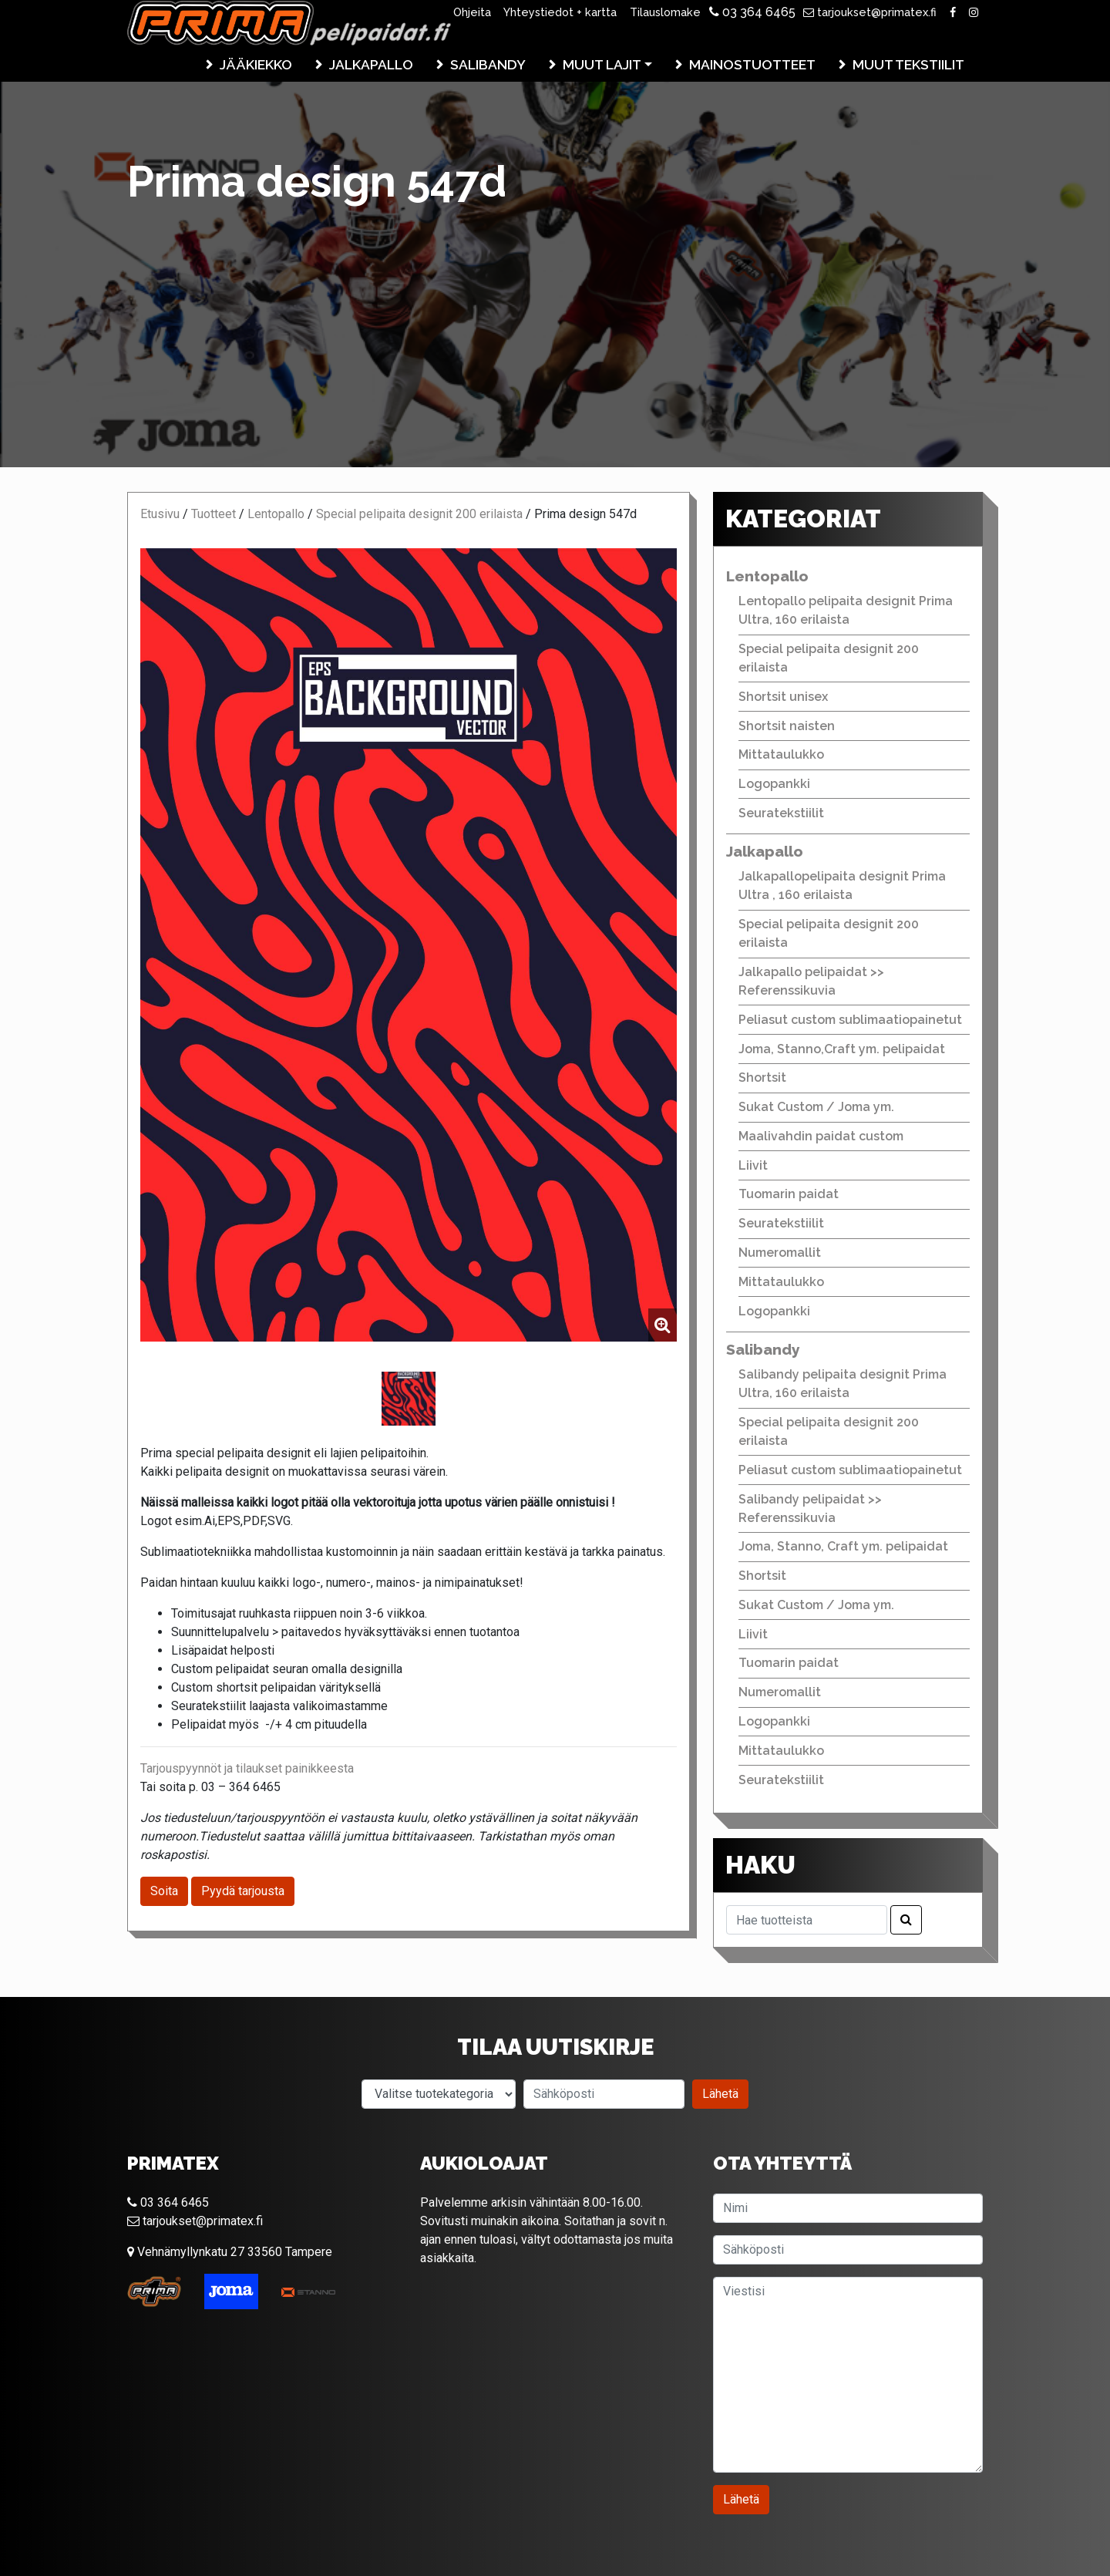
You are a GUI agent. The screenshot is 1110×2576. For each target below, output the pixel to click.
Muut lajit (602, 64)
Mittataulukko (781, 754)
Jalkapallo (371, 64)
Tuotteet (213, 514)
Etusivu (160, 514)
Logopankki (774, 783)
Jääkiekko (256, 64)
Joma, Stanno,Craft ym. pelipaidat (841, 1049)
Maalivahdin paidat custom (820, 1136)
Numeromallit (779, 1252)
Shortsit (762, 1077)
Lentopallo (275, 514)
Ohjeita (472, 12)
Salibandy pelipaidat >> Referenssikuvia (810, 1508)
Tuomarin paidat (788, 1194)
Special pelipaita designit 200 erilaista (419, 514)
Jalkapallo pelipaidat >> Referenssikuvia (811, 981)
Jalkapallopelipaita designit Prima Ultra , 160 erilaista (842, 885)
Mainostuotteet (752, 64)
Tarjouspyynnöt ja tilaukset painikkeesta (247, 1768)
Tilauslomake (665, 12)
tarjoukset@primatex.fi (870, 12)
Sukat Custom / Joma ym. (816, 1106)
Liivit (753, 1165)
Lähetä (720, 2093)
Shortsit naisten (786, 726)
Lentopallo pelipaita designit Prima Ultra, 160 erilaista (845, 610)
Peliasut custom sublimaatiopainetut (850, 1019)
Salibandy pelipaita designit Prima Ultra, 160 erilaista (842, 1383)
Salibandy (488, 64)
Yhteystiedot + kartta (560, 12)
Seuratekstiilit (781, 813)
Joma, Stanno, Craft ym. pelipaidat (843, 1546)
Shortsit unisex (783, 696)
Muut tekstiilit (908, 64)
